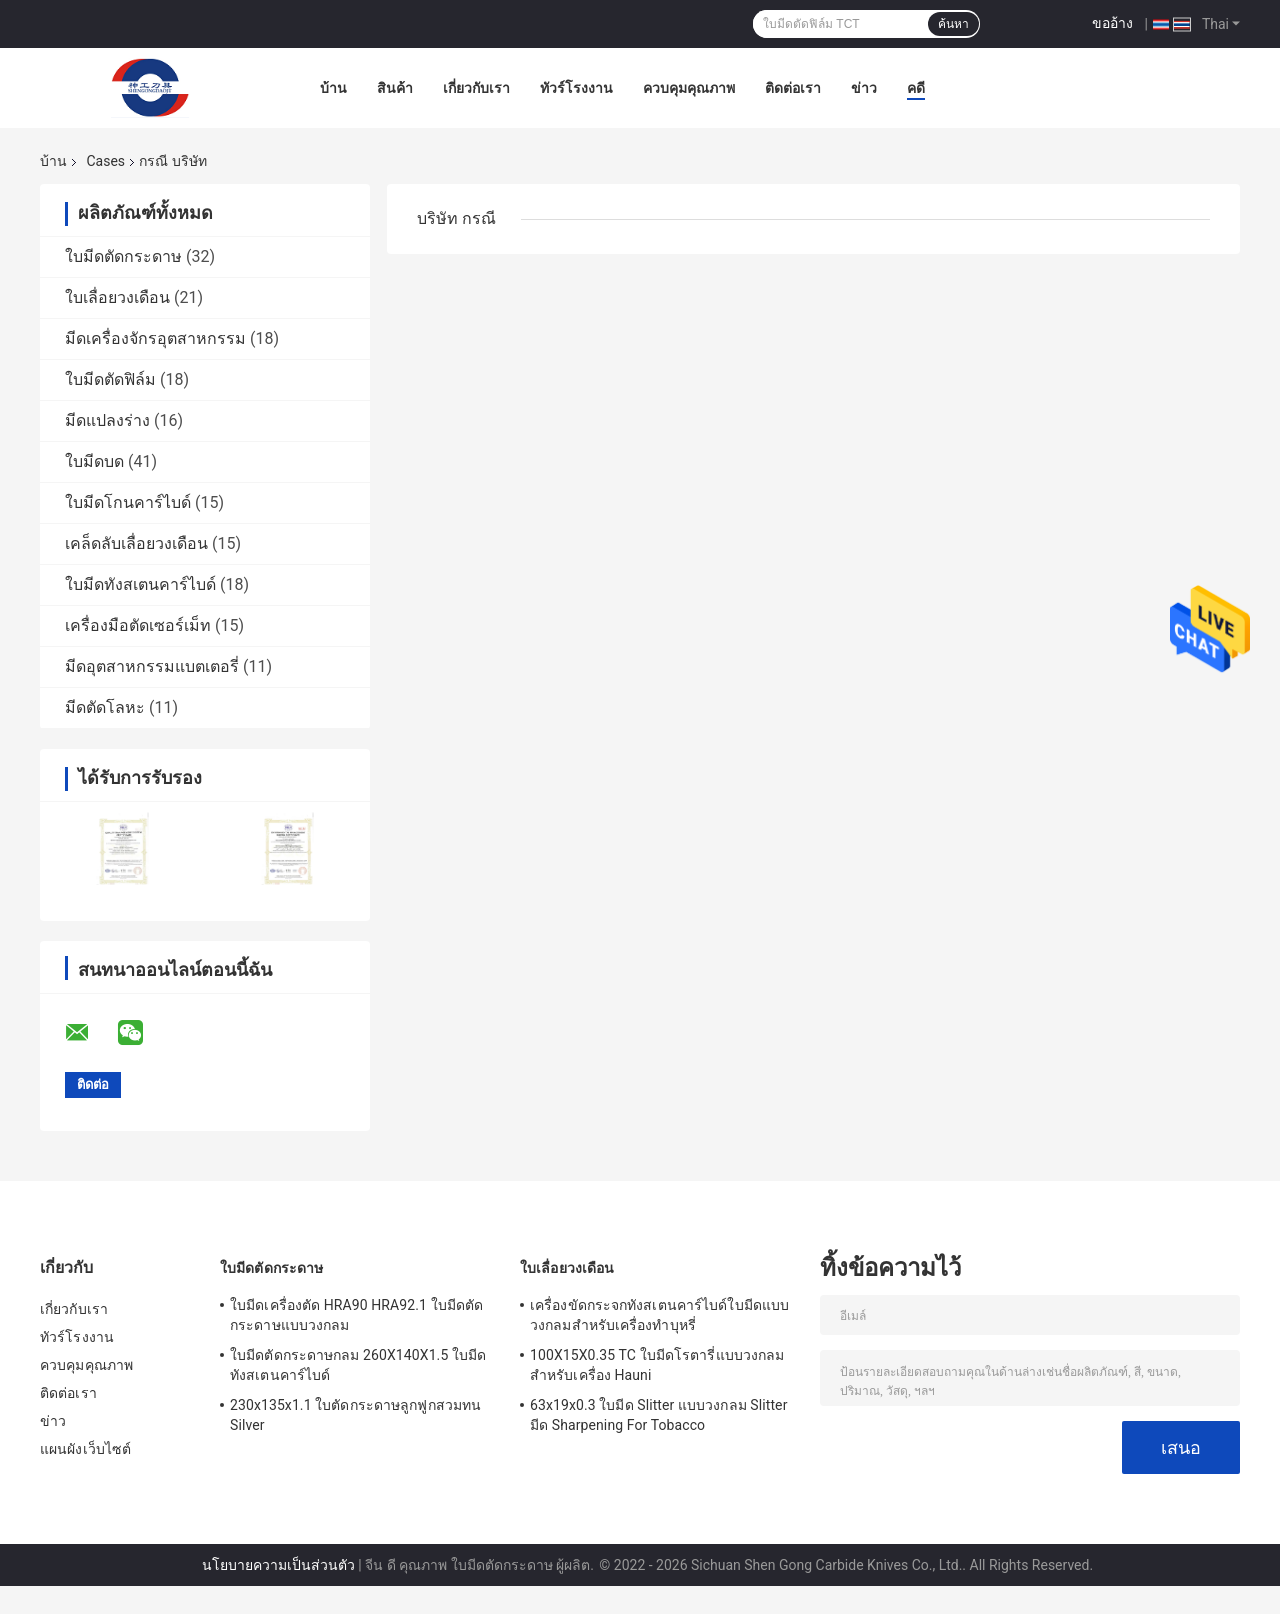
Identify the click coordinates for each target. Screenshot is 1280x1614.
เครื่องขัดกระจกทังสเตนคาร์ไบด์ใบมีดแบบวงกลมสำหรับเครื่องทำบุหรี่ (659, 1315)
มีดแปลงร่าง (107, 420)
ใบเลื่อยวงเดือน (117, 297)
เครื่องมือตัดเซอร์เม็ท (138, 625)
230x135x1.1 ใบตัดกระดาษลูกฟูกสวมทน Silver (355, 1415)
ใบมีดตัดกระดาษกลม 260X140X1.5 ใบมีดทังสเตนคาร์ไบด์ (358, 1365)
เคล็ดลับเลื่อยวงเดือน (136, 543)
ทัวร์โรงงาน (576, 88)
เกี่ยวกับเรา (476, 88)
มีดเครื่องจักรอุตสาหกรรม (155, 338)
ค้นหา (953, 24)
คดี (916, 88)
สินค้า (395, 88)
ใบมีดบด (94, 461)
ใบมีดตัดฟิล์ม (110, 379)
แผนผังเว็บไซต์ (85, 1449)
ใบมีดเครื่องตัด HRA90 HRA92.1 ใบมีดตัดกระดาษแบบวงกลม (356, 1315)
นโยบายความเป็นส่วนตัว (278, 1565)
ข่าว (864, 88)
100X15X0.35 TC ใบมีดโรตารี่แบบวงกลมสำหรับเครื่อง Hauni (657, 1365)
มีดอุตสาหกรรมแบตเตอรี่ (152, 666)
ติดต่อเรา (793, 88)
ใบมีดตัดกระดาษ (123, 256)
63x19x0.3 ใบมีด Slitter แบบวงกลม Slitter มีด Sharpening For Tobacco (658, 1415)
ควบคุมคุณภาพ (689, 88)
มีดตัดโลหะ (105, 707)
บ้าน (333, 88)
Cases (105, 161)
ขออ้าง (1112, 23)
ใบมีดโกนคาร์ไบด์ (128, 502)
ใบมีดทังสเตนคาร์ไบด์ (140, 584)
